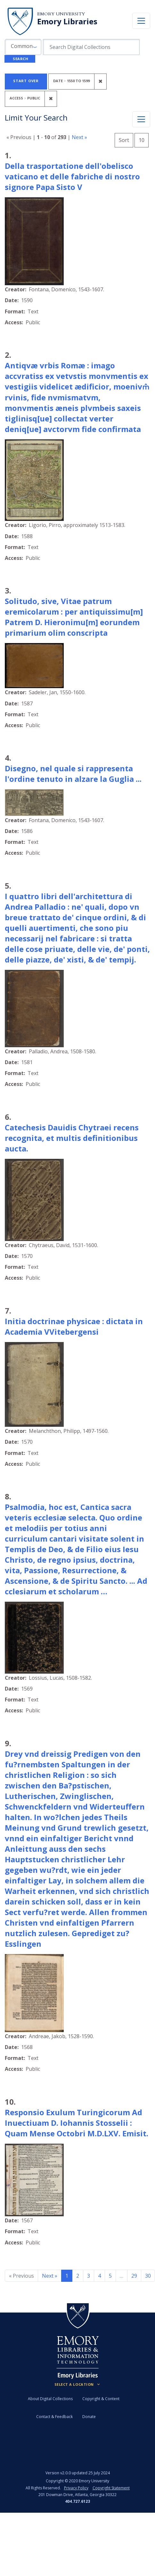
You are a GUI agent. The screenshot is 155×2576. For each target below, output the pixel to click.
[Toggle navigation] (141, 21)
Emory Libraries (67, 21)
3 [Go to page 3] (88, 2275)
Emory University (61, 14)
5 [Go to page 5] (110, 2275)
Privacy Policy (76, 2488)
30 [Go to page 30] (148, 2275)
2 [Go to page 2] (77, 2275)
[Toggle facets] (141, 119)
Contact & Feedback (54, 2416)
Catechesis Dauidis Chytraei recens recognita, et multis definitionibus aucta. (72, 1138)
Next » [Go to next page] (49, 2275)
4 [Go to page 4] (99, 2275)
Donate (89, 2416)
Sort (124, 140)
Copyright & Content (100, 2398)
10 (144, 139)
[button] (23, 47)
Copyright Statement (111, 2488)
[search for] (91, 47)
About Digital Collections (50, 2398)
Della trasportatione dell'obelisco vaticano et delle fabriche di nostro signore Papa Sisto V (72, 176)
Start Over (26, 80)
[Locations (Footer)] (77, 2384)
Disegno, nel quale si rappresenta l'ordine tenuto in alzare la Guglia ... (73, 773)
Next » (79, 137)
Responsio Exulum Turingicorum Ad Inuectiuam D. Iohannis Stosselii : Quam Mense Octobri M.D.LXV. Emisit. (76, 2123)
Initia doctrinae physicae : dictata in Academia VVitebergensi (74, 1326)
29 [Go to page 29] (134, 2275)
